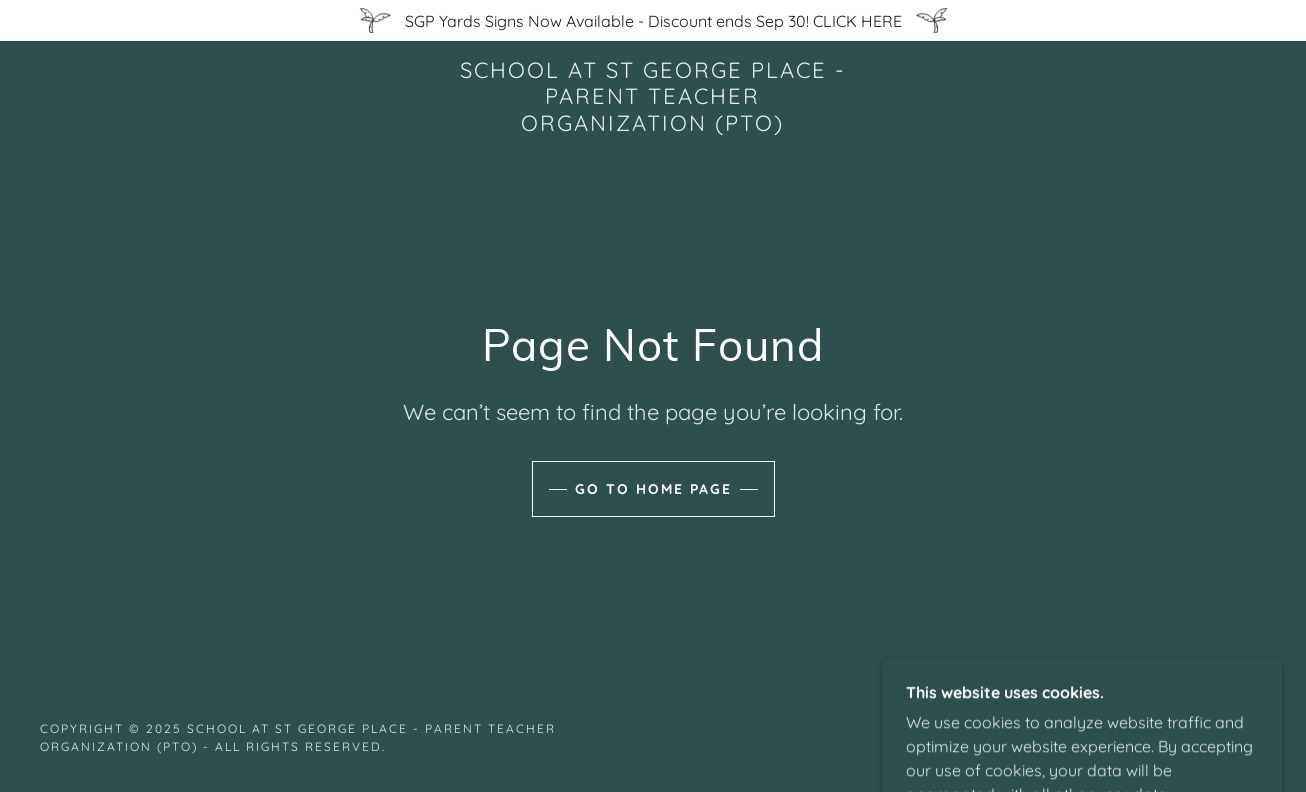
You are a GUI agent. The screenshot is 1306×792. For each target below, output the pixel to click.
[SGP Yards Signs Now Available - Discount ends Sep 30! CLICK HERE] (653, 20)
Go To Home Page (653, 489)
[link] (653, 125)
